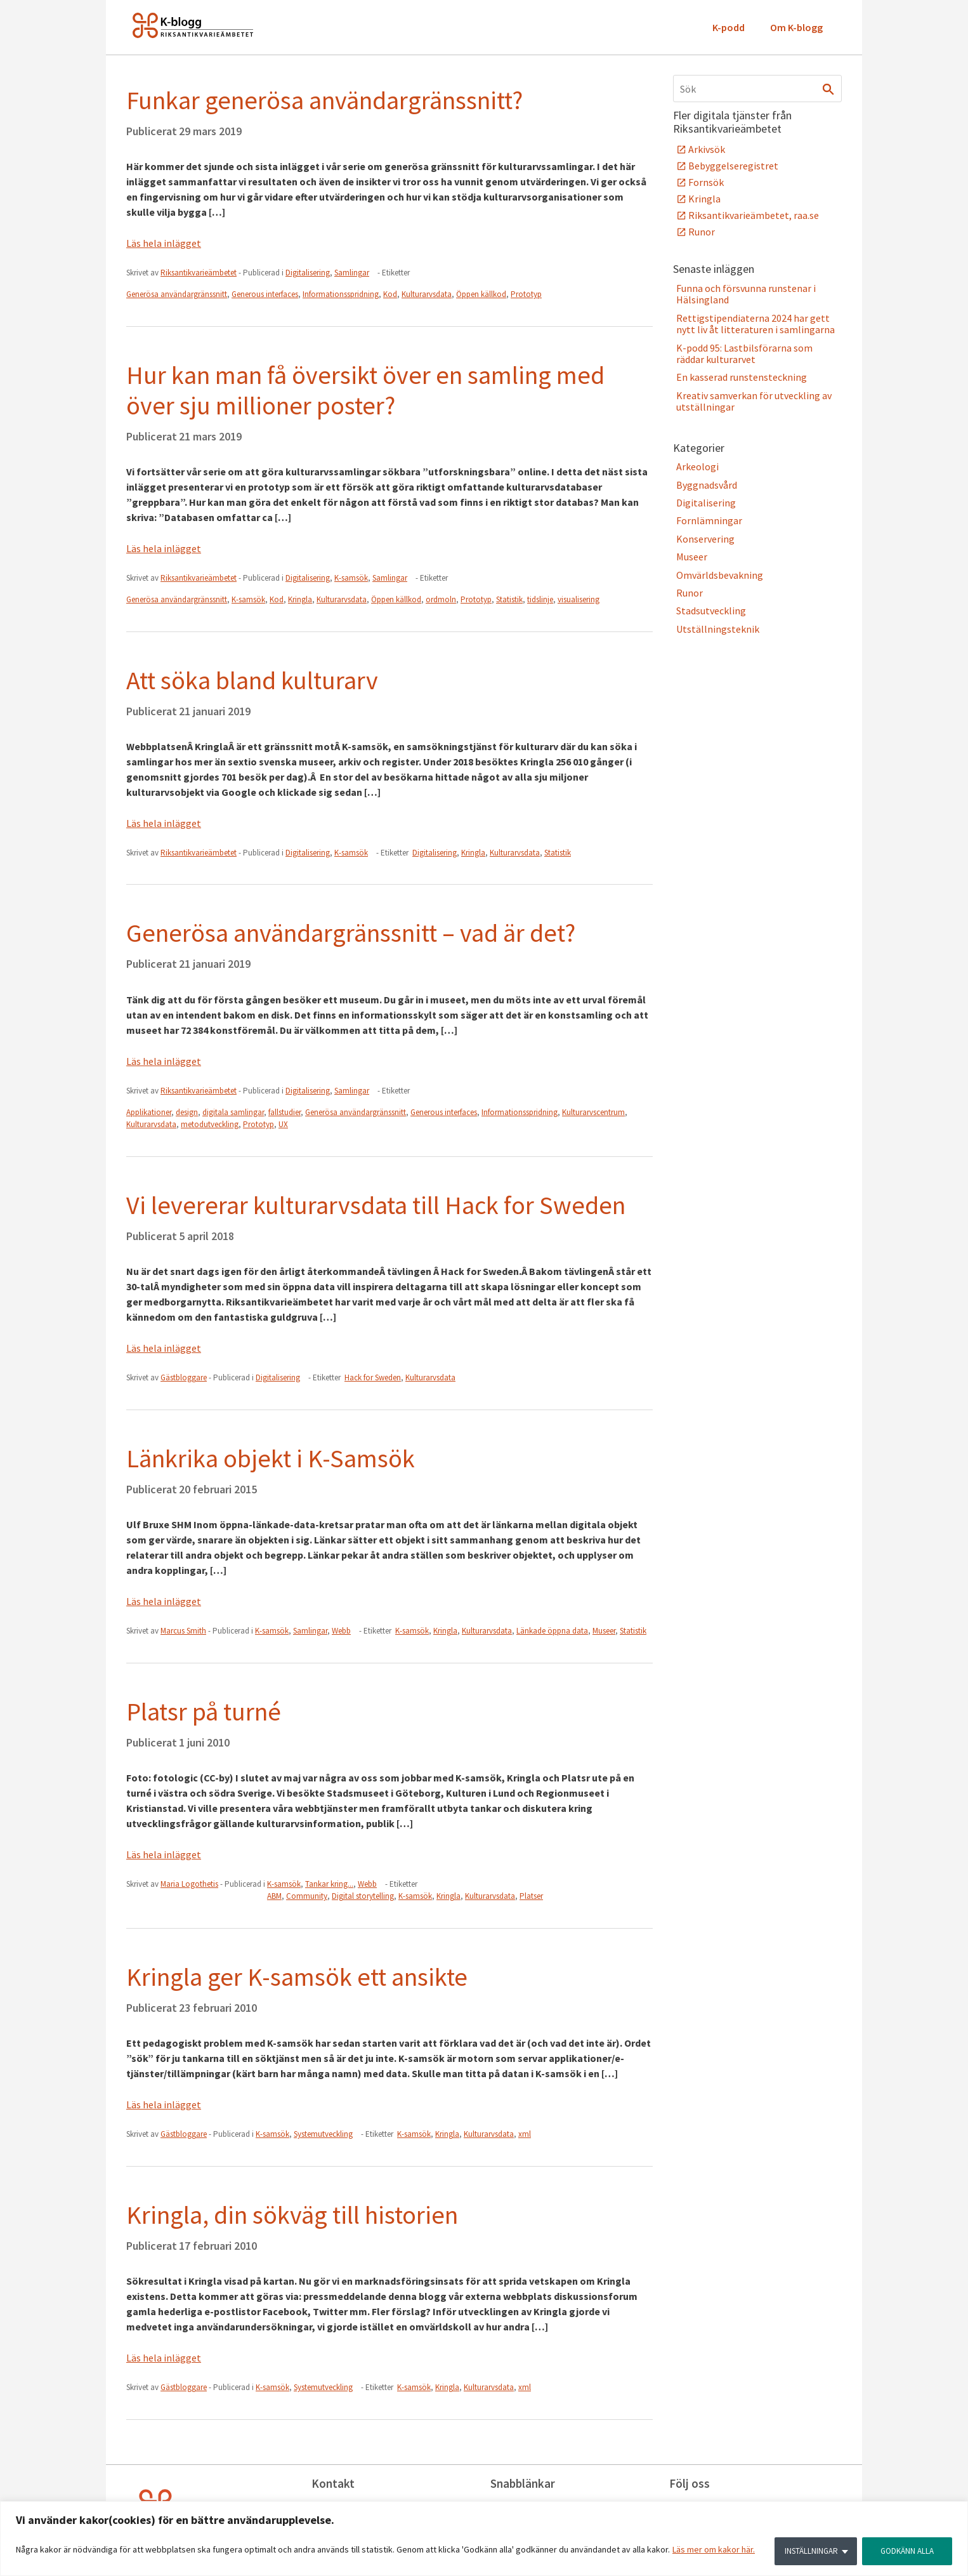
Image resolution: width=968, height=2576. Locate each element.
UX (283, 1124)
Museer (603, 1630)
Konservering (705, 538)
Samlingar (351, 272)
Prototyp (526, 294)
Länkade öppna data (552, 1630)
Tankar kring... (329, 1884)
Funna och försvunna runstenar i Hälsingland (746, 294)
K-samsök (351, 577)
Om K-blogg (796, 27)
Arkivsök (706, 149)
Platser (531, 1896)
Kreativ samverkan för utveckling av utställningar (754, 401)
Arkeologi (697, 466)
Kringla (300, 599)
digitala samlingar (233, 1112)
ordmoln (441, 599)
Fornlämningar (709, 520)
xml (524, 2134)
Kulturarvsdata (427, 294)
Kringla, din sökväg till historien (292, 2215)
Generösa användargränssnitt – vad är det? (350, 933)
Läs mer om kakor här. (713, 2551)
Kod (390, 294)
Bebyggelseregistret (733, 165)
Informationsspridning (341, 294)
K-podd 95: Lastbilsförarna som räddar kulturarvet (744, 353)
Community (306, 1896)
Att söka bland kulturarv (252, 680)
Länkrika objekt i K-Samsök (270, 1458)
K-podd (728, 27)
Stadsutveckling (711, 610)
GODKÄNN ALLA (905, 2551)
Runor (701, 231)
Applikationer (148, 1112)
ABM (274, 1896)
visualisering (578, 599)
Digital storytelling (363, 1896)
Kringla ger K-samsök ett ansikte (297, 1977)
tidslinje (540, 599)
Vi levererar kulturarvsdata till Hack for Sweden (375, 1205)
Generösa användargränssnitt (176, 294)
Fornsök (706, 182)
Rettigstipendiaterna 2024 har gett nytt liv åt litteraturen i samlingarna (755, 324)
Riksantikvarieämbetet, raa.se (753, 215)
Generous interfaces (265, 294)
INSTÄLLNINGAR (806, 2551)
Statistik (509, 599)
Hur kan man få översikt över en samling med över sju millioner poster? (365, 390)
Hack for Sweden (372, 1377)
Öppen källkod (481, 294)
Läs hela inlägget (163, 243)
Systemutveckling (323, 2134)
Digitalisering (307, 272)
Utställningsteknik (717, 629)
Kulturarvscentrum (593, 1112)
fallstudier (284, 1112)
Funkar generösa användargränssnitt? (324, 100)
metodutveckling (210, 1124)
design (187, 1112)
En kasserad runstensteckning (741, 377)
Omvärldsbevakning (719, 575)
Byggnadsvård (706, 485)
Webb (341, 1630)
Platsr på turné (203, 1711)
